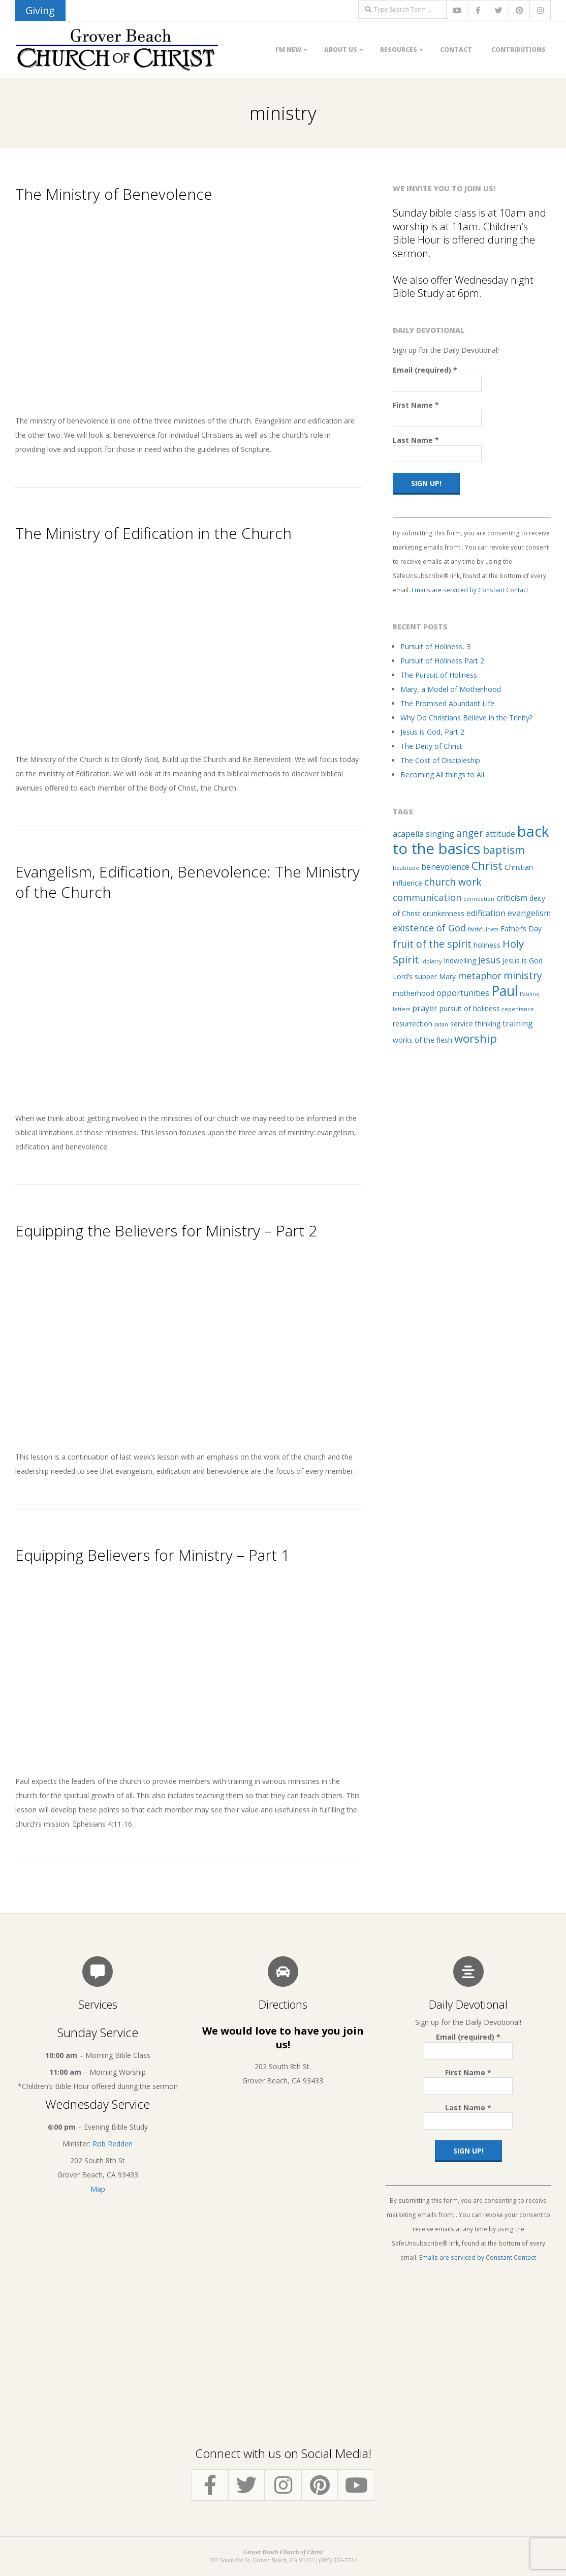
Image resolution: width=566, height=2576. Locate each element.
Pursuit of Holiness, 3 (435, 646)
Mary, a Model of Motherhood (450, 689)
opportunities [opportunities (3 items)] (462, 992)
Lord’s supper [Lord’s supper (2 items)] (415, 976)
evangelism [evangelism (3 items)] (529, 913)
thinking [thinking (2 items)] (487, 1023)
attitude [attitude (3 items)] (500, 833)
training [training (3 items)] (517, 1023)
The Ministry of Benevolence (113, 194)
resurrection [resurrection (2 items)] (412, 1023)
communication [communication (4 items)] (427, 897)
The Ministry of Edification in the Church (153, 533)
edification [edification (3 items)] (486, 913)
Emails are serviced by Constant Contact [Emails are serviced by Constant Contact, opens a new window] (470, 590)
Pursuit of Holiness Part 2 (442, 660)
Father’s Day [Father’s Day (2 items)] (521, 928)
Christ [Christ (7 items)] (486, 865)
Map (97, 2189)
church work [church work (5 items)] (453, 882)
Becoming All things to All (442, 774)
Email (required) (425, 370)
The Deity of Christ (431, 746)
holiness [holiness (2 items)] (487, 945)
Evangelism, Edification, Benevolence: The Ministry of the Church (187, 881)
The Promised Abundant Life (447, 703)
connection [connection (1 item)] (478, 898)
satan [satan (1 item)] (441, 1024)
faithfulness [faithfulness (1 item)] (483, 929)
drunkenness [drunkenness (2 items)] (443, 913)
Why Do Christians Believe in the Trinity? (466, 717)
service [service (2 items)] (461, 1023)
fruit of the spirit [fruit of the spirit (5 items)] (432, 944)
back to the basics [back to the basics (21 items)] (471, 840)
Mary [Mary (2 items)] (447, 976)
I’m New (288, 49)
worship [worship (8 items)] (475, 1038)
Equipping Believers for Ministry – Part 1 (152, 1554)
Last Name (416, 440)
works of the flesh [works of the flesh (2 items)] (422, 1040)
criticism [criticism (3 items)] (511, 897)
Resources (398, 49)
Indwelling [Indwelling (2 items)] (460, 960)
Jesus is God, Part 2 (432, 732)
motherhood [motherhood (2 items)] (413, 993)
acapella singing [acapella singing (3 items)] (423, 833)
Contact (456, 49)
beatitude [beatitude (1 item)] (406, 867)
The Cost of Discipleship (440, 760)
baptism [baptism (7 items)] (504, 849)
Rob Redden (112, 2143)
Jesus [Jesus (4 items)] (489, 960)
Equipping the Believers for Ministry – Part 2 (166, 1230)
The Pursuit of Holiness (438, 675)
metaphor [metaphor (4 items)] (479, 975)
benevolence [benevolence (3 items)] (445, 866)
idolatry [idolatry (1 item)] (431, 961)
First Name (416, 405)
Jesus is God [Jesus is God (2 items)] (522, 960)
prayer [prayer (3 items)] (424, 1008)
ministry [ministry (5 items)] (523, 975)
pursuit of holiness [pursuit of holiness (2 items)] (469, 1008)
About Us (340, 49)
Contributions (518, 49)
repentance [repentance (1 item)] (518, 1009)
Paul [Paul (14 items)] (504, 991)
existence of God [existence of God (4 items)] (429, 928)
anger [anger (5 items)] (469, 833)
